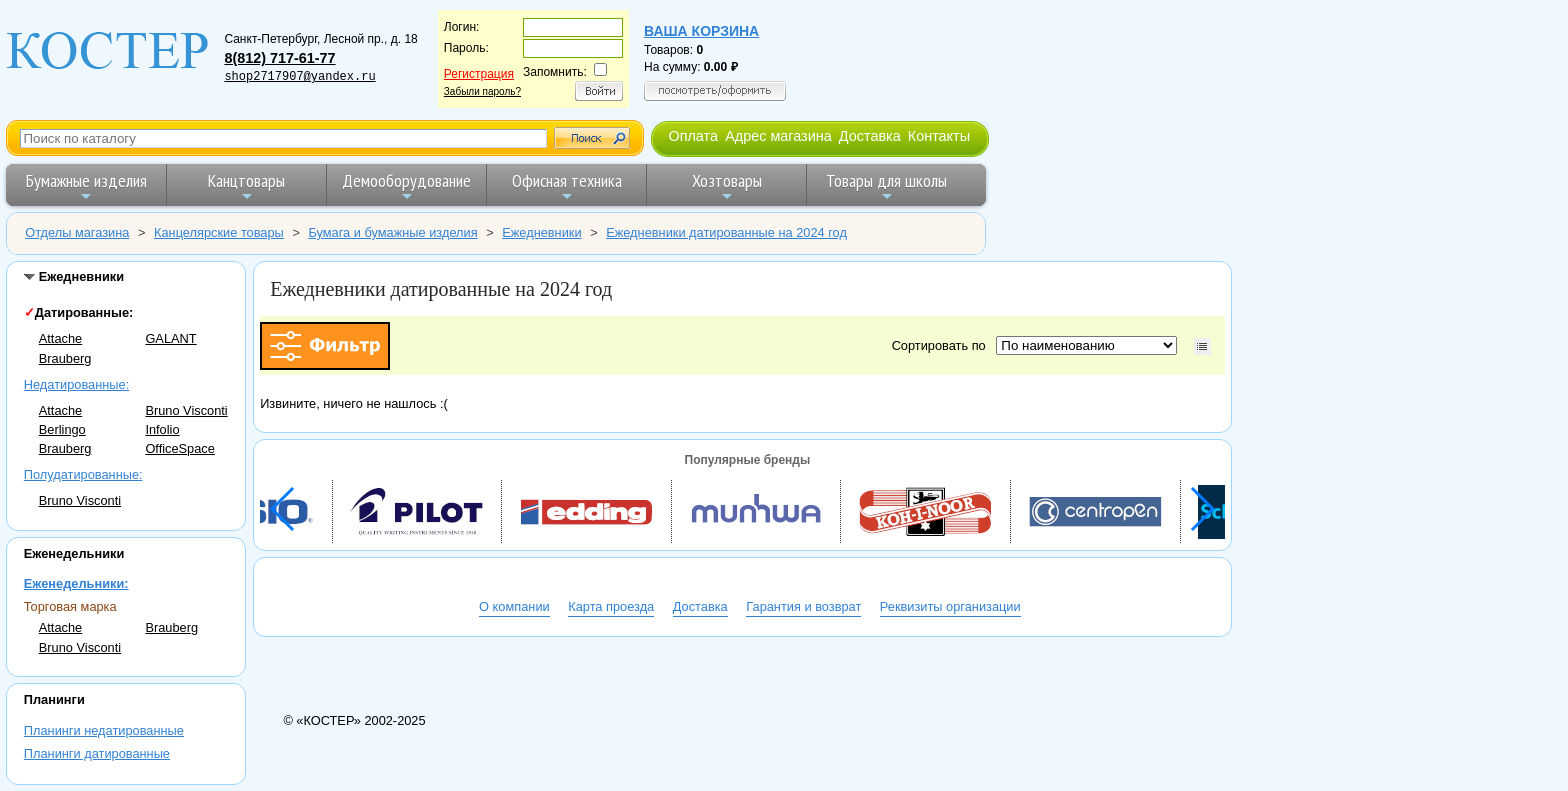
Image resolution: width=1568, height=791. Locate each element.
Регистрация (479, 74)
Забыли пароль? (482, 91)
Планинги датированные (97, 753)
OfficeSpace (179, 448)
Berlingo (62, 429)
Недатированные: (76, 384)
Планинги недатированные (104, 730)
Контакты (939, 136)
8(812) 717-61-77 (279, 58)
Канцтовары (246, 186)
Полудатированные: (83, 474)
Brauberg (65, 358)
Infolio (162, 429)
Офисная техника (567, 186)
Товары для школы (886, 186)
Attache (60, 338)
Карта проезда (611, 606)
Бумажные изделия (86, 186)
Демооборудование (406, 186)
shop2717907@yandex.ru (299, 77)
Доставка (870, 136)
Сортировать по (942, 345)
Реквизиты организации (950, 606)
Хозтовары (727, 186)
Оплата (693, 136)
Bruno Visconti (186, 410)
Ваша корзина (701, 31)
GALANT (170, 338)
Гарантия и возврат (803, 606)
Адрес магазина (778, 136)
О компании (514, 606)
